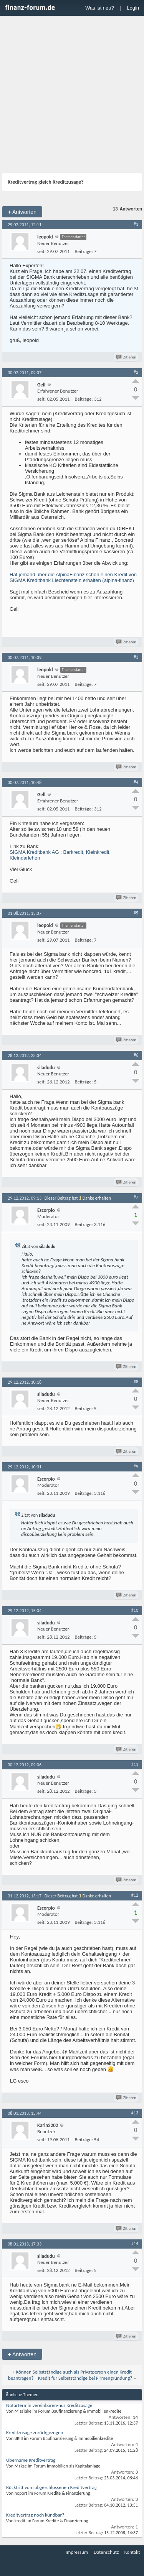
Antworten (22, 212)
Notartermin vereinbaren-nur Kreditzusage (49, 2405)
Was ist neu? (99, 8)
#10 (134, 1610)
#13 (134, 2113)
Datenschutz (106, 2552)
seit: (41, 251)
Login (133, 8)
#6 (136, 1055)
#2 (136, 372)
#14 (134, 2243)
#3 (136, 657)
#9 (136, 1466)
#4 (136, 782)
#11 (134, 1764)
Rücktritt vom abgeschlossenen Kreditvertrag (51, 2487)
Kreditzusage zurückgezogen (34, 2432)
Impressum (77, 2552)
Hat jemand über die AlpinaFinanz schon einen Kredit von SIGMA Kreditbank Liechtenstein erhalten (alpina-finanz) (73, 577)
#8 (136, 1381)
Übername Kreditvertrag (30, 2460)
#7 (136, 1197)
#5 (136, 913)
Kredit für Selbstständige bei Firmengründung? (85, 2378)
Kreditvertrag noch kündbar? (35, 2515)
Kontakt (132, 2552)
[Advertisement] (72, 95)
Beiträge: (84, 251)
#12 (134, 1895)
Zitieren (126, 357)
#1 (136, 224)
